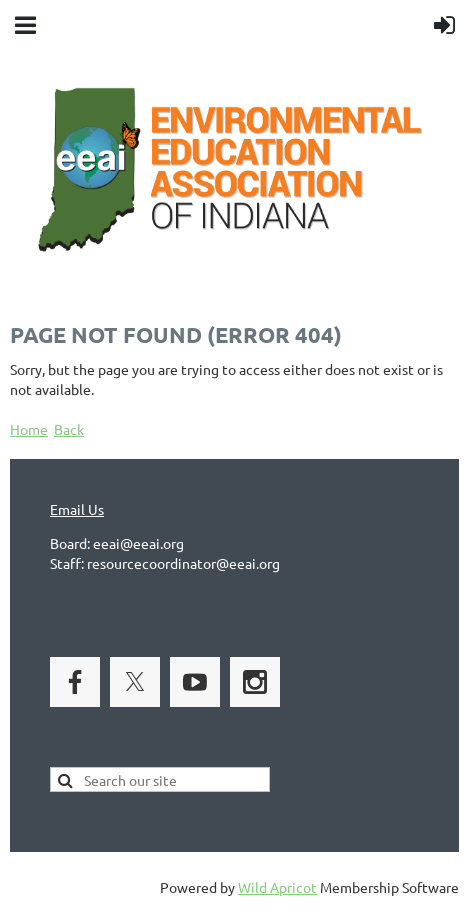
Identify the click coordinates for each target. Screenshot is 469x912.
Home (29, 429)
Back (69, 429)
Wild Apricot (277, 887)
